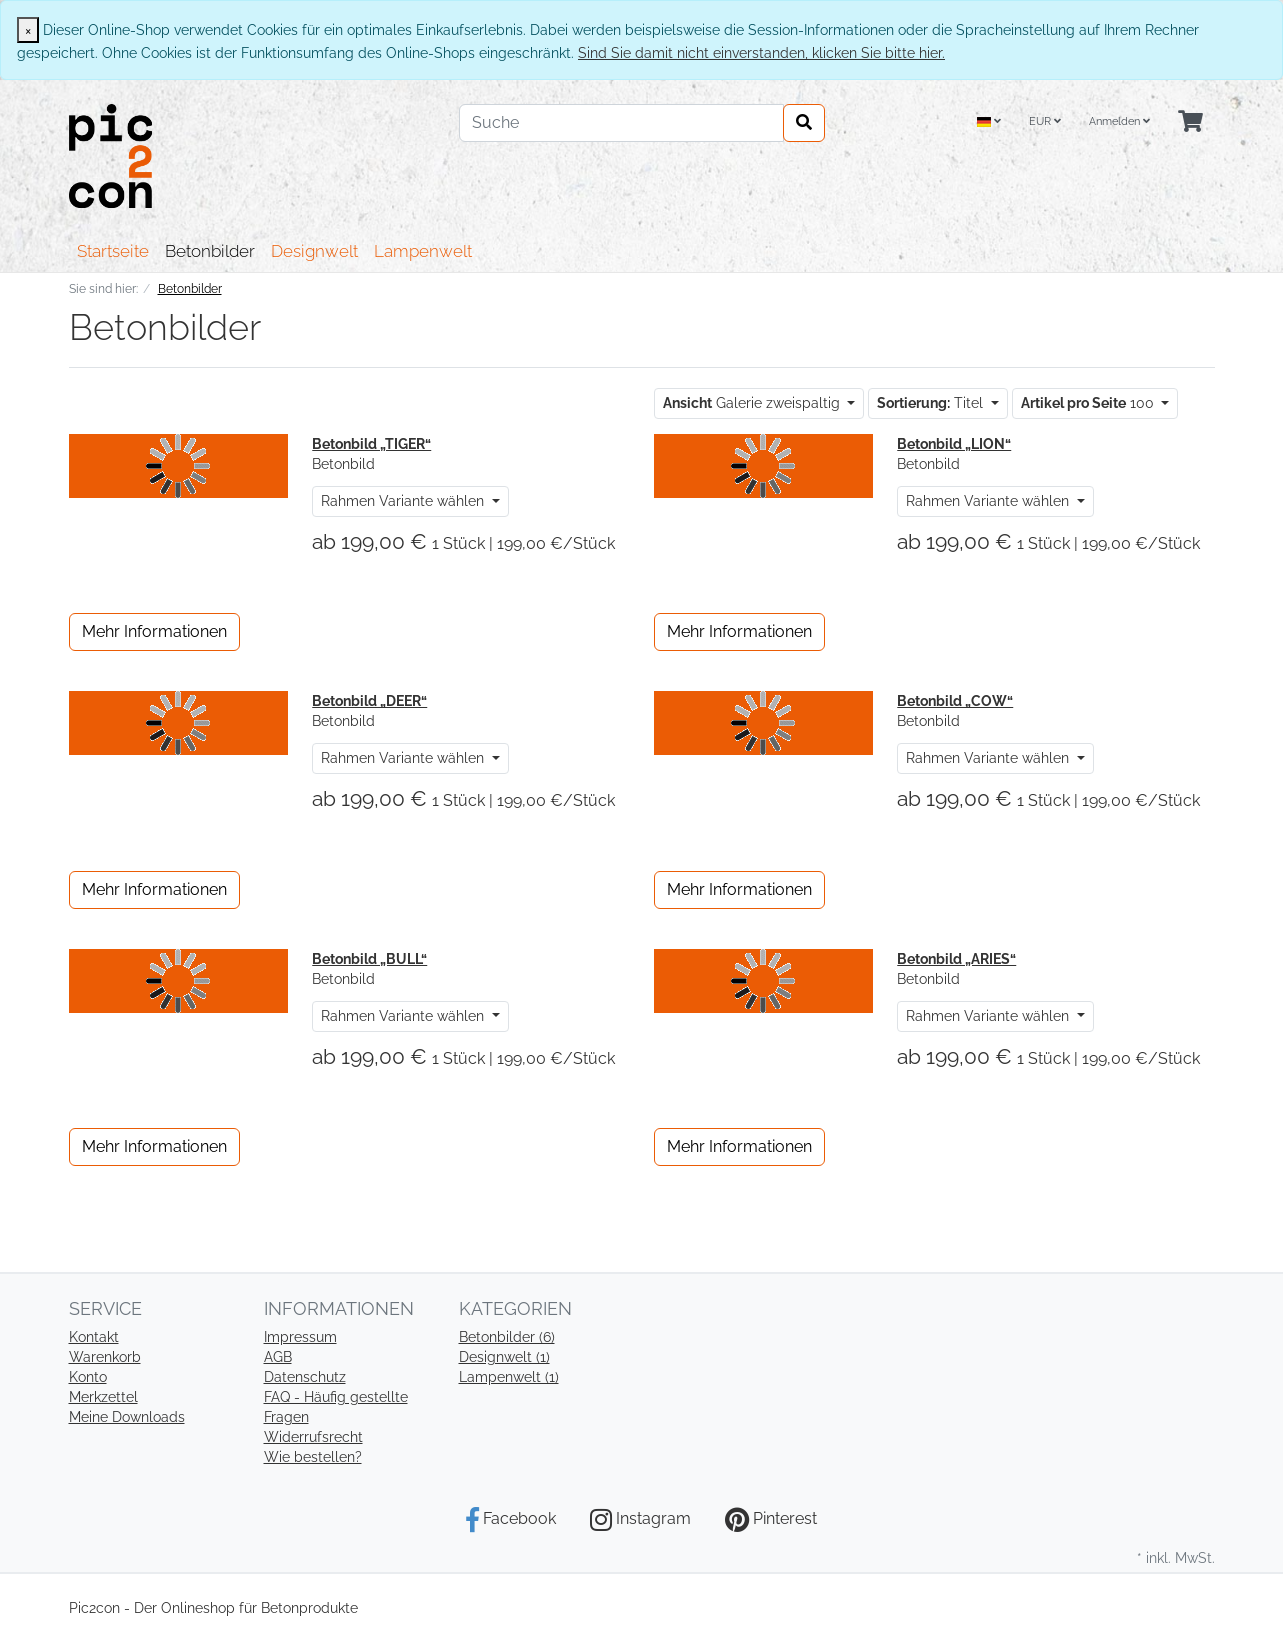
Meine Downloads (127, 1417)
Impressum (300, 1337)
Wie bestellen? (313, 1457)
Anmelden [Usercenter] (1119, 121)
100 (1089, 403)
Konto (88, 1377)
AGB (278, 1357)
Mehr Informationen (154, 631)
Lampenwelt (423, 251)
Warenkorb (105, 1357)
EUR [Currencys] (1045, 121)
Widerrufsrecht (313, 1437)
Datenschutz (305, 1377)
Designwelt (314, 251)
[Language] (989, 122)
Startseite (113, 251)
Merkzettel (103, 1397)
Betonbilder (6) (507, 1337)
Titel (932, 403)
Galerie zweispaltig (753, 403)
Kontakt (94, 1337)
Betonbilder (210, 251)
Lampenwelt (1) (509, 1377)
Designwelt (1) (504, 1357)
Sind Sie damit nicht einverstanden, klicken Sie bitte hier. (761, 53)
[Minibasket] (1190, 122)
